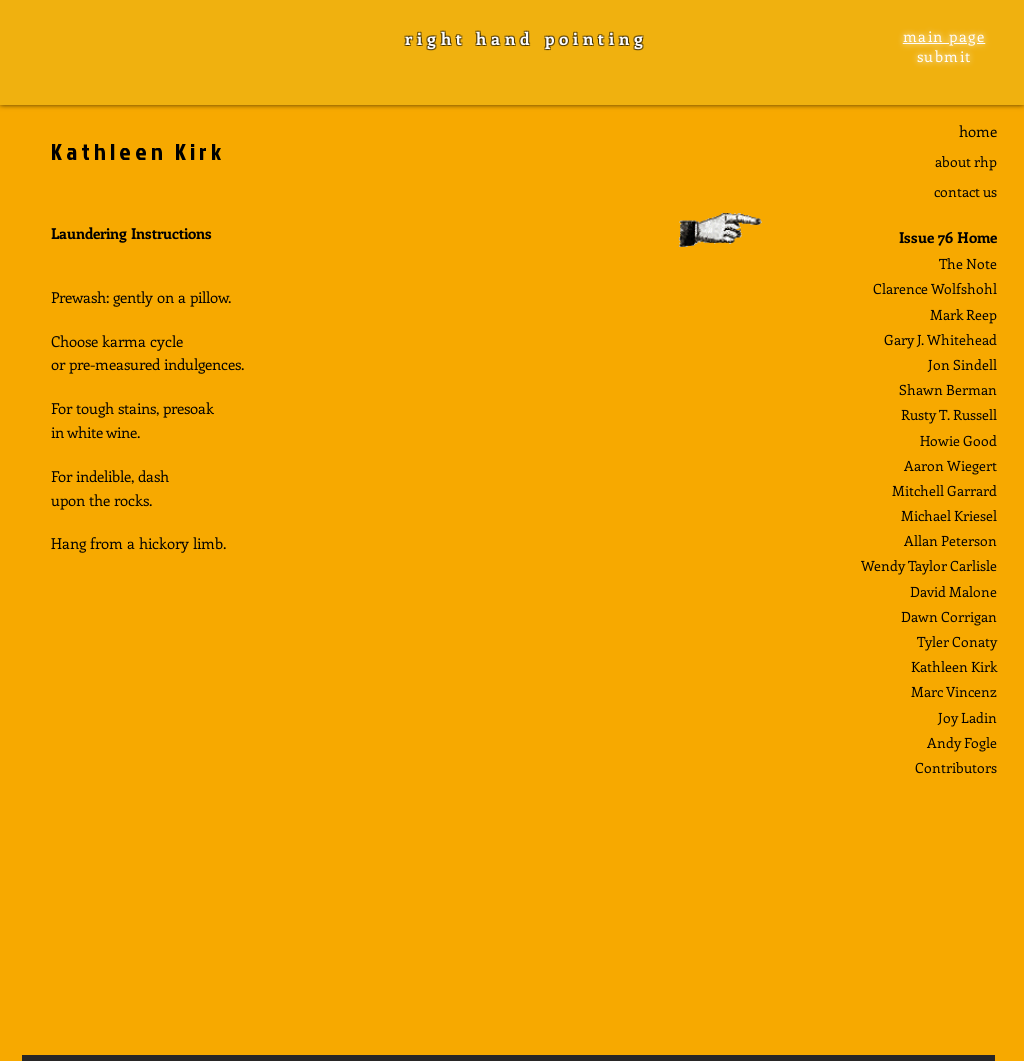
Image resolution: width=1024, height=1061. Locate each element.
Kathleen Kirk (954, 666)
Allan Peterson (950, 540)
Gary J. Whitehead (940, 339)
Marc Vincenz (954, 691)
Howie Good (958, 440)
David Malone (953, 591)
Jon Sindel (960, 364)
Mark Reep (963, 314)
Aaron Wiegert (950, 465)
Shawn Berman (948, 389)
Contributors (956, 767)
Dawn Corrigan (949, 616)
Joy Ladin (967, 717)
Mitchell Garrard (944, 490)
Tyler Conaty (957, 641)
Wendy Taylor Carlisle (929, 565)
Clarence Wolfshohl (935, 288)
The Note (968, 263)
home (978, 131)
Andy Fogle (962, 742)
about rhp (966, 161)
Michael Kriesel (949, 515)
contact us (965, 191)
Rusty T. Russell (949, 414)
